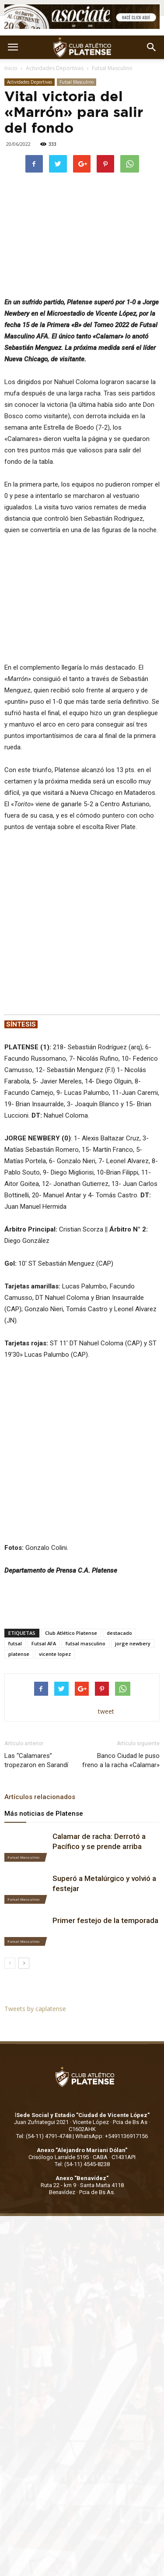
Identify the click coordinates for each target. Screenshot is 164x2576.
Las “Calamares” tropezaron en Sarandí (36, 1649)
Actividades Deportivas (55, 68)
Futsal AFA (43, 1532)
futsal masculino (85, 1532)
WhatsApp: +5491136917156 (111, 2025)
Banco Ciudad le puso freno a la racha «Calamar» (121, 1649)
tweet (106, 1600)
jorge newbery (132, 1532)
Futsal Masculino (112, 68)
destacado (119, 1522)
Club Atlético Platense (71, 1522)
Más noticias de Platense (43, 1703)
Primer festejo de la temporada (105, 1809)
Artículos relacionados (39, 1686)
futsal (15, 1532)
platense (18, 1543)
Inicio (10, 68)
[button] (152, 47)
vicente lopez (55, 1543)
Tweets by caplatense (35, 1898)
